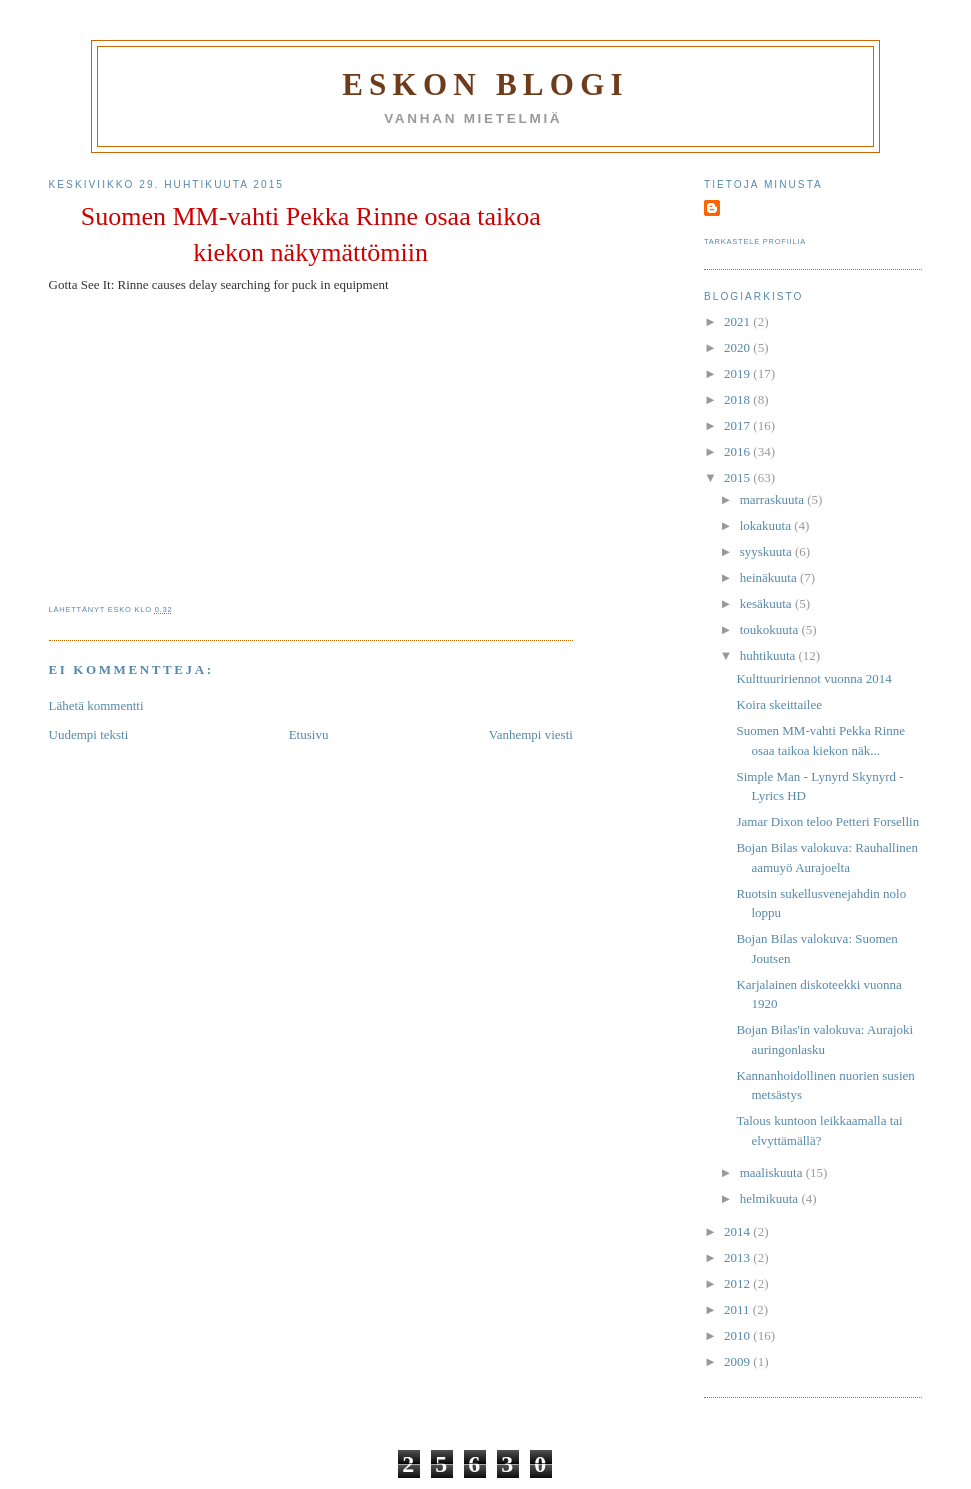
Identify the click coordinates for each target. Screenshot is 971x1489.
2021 (738, 321)
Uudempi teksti (89, 734)
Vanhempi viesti (531, 734)
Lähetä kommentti (96, 705)
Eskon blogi (485, 84)
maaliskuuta (773, 1172)
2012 (738, 1283)
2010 (738, 1335)
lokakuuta (767, 525)
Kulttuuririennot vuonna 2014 (813, 678)
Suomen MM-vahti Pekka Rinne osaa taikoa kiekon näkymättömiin (311, 234)
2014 (738, 1231)
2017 (738, 425)
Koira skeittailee (779, 704)
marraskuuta (774, 499)
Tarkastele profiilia (755, 241)
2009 (738, 1361)
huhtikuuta (769, 655)
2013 (738, 1257)
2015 (738, 477)
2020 (738, 347)
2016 (738, 451)
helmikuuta (771, 1198)
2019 (738, 373)
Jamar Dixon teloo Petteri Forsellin (827, 821)
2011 (738, 1309)
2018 (738, 399)
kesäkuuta (767, 603)
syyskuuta (767, 551)
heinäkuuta (770, 577)
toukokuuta (771, 629)
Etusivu (309, 734)
